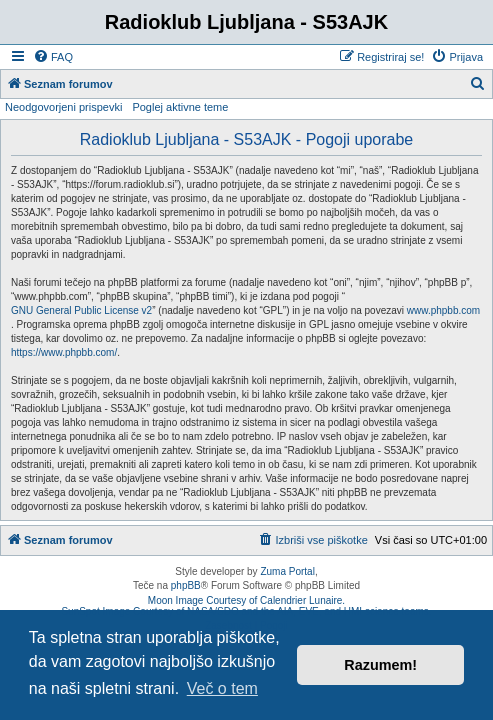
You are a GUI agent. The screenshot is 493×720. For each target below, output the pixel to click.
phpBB (186, 585)
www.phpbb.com (443, 310)
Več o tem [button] (222, 688)
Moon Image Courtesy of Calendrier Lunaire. (246, 600)
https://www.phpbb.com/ (64, 352)
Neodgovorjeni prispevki (63, 107)
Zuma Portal (287, 571)
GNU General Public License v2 (81, 310)
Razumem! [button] (380, 665)
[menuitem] (53, 57)
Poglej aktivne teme (180, 107)
